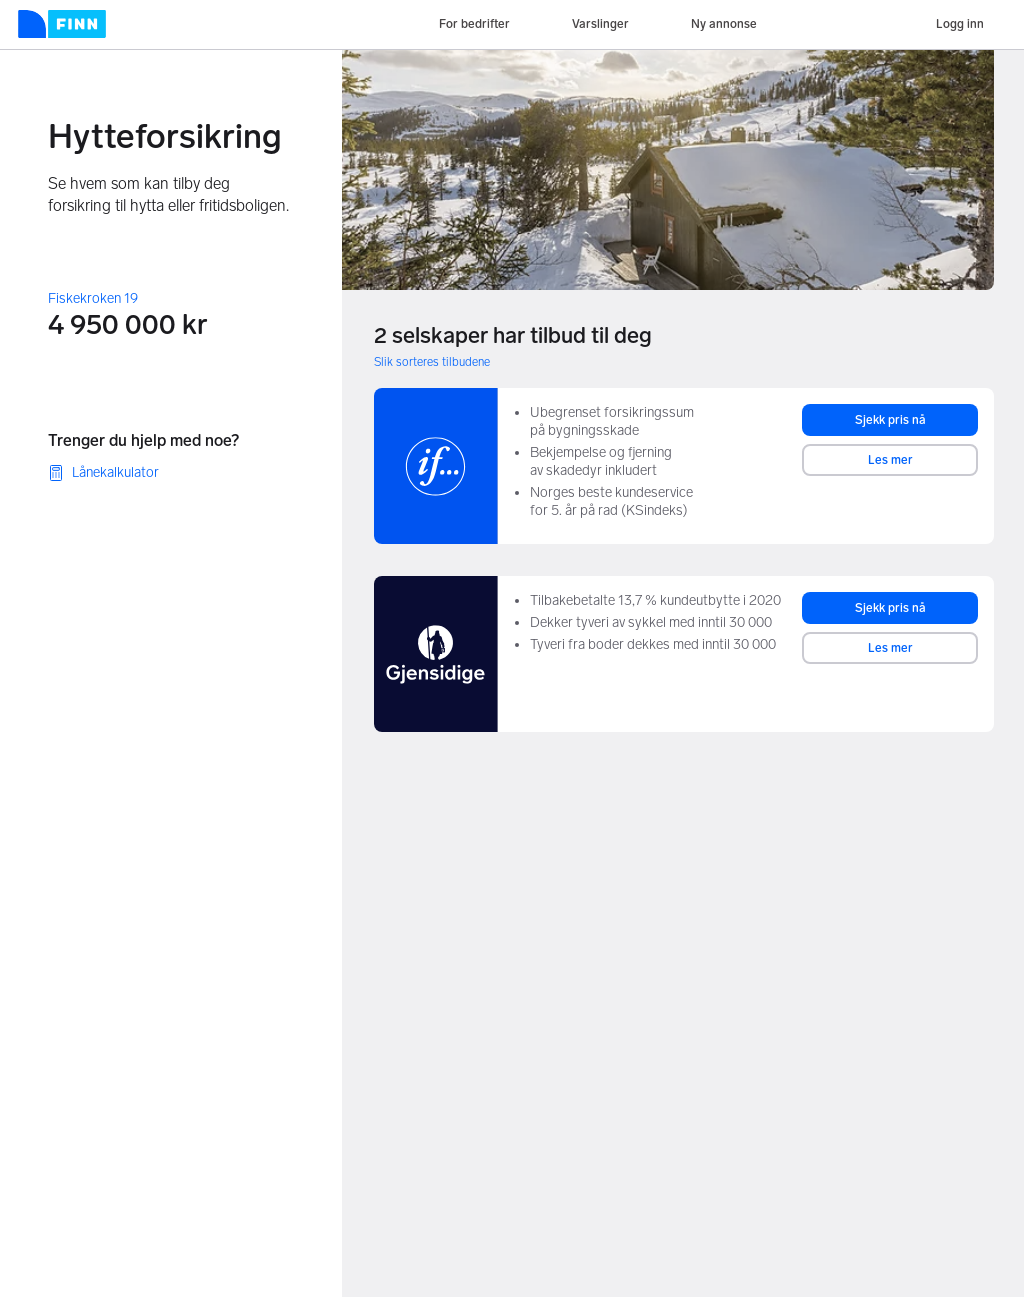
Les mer (890, 460)
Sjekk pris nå (890, 420)
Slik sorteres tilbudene (432, 362)
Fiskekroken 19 (93, 298)
